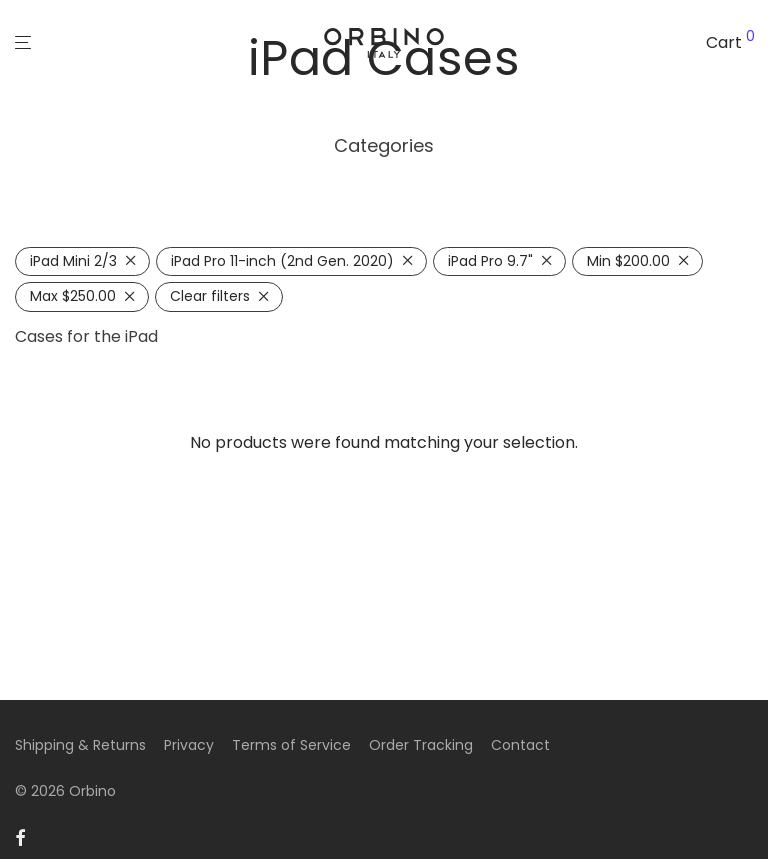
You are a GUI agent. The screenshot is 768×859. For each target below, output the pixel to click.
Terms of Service (291, 745)
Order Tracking (421, 745)
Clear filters (210, 296)
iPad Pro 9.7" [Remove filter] (490, 261)
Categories (384, 145)
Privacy (189, 745)
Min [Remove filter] (628, 261)
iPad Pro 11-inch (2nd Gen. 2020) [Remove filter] (282, 261)
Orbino (92, 791)
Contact (520, 745)
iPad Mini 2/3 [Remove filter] (73, 261)
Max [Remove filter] (73, 296)
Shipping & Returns (80, 745)
